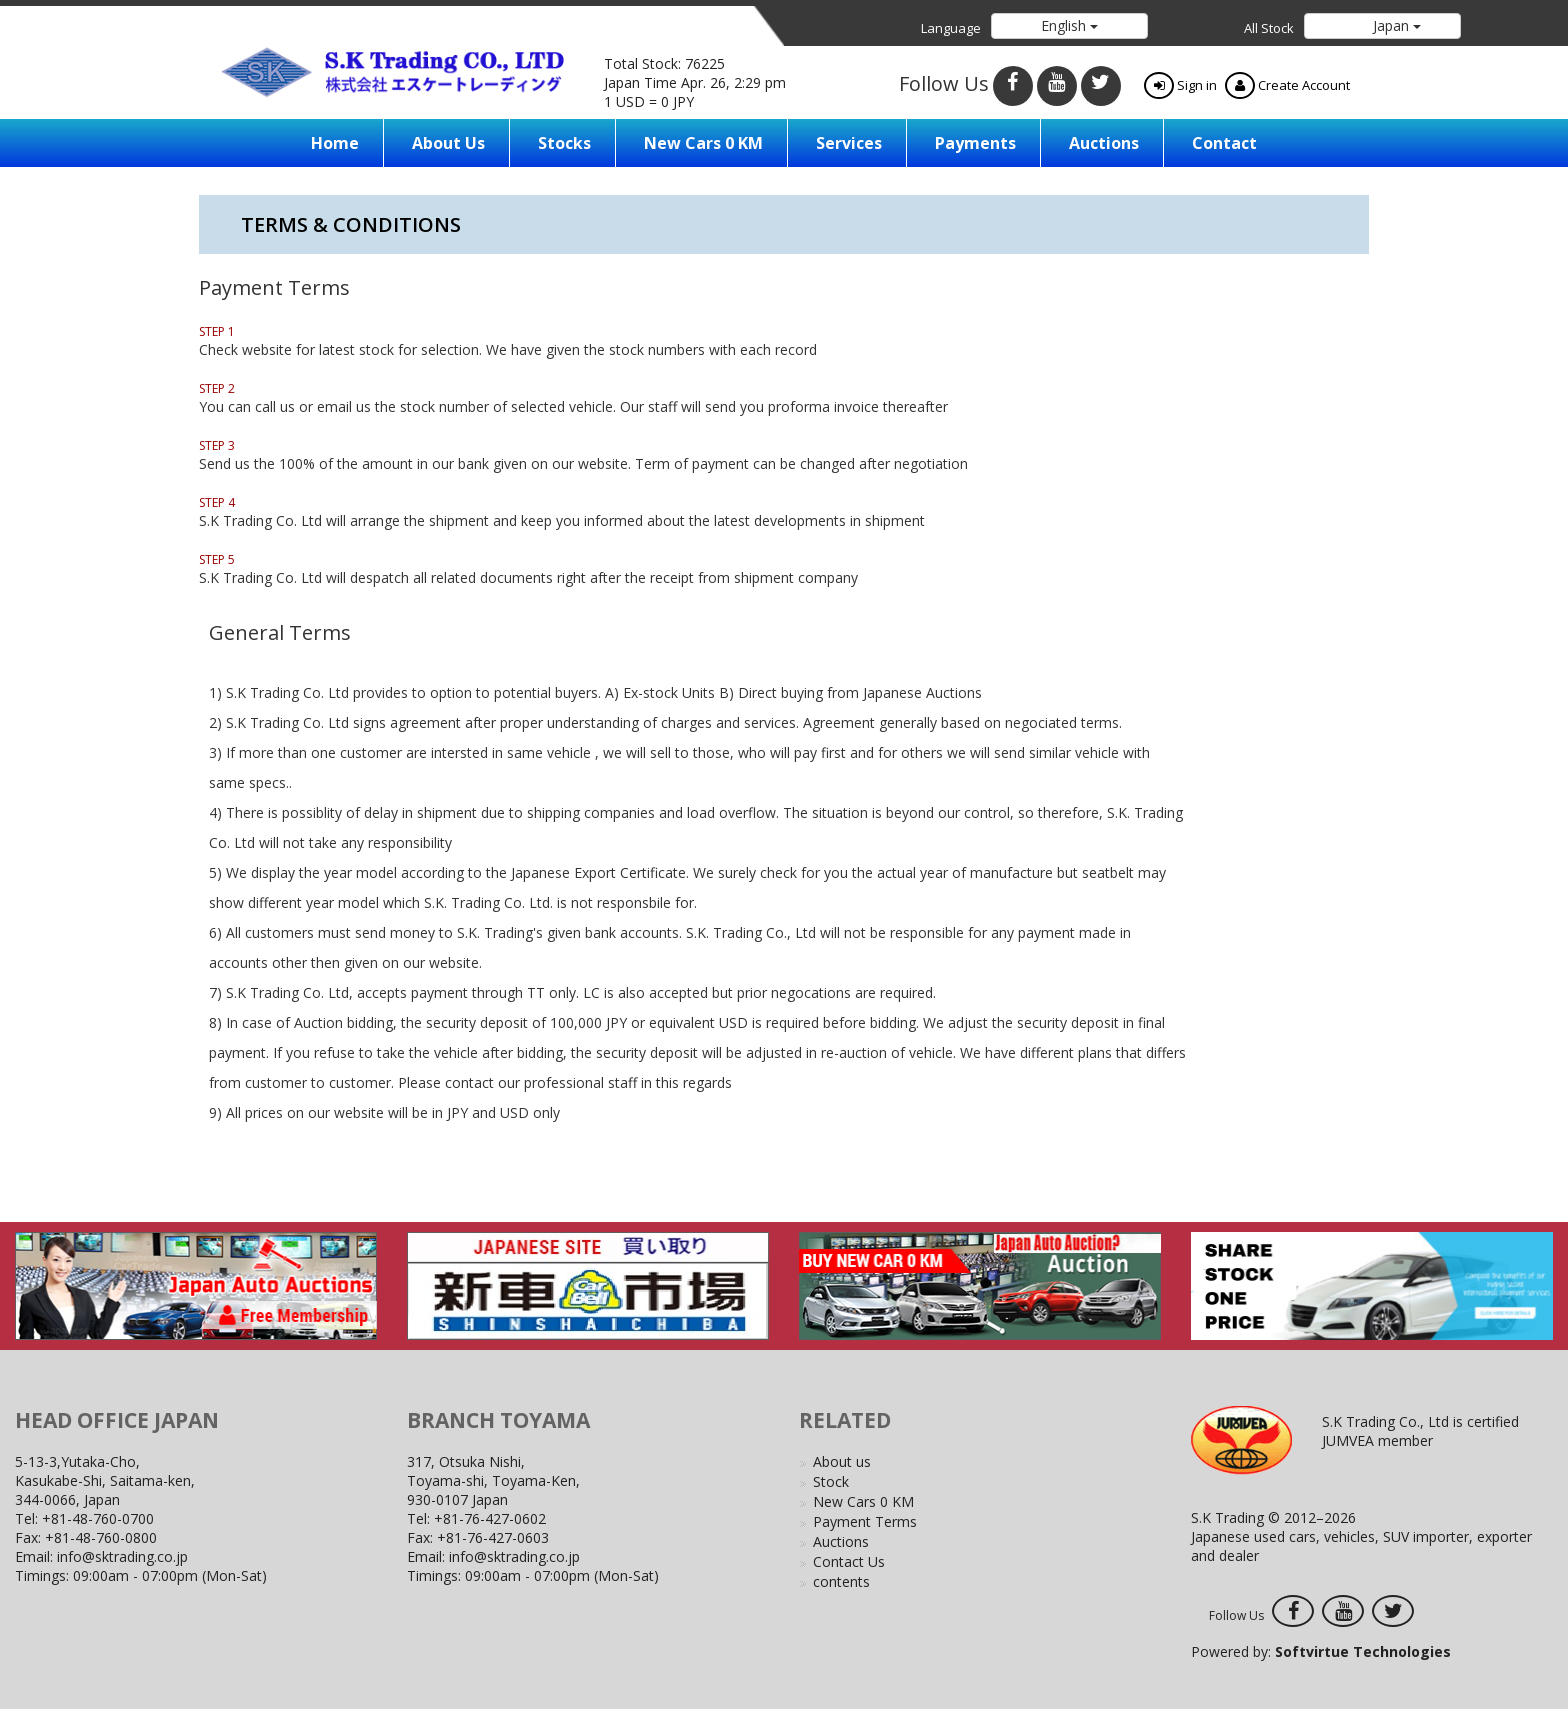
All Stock (1269, 28)
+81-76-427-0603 (493, 1537)
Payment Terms (865, 1521)
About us (448, 143)
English (1069, 25)
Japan (1395, 25)
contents (841, 1581)
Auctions (1104, 143)
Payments (975, 143)
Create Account (1287, 85)
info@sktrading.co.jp (122, 1556)
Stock (831, 1481)
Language (951, 28)
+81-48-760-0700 (98, 1518)
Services (849, 143)
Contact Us (849, 1561)
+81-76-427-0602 (490, 1518)
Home (335, 143)
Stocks (564, 143)
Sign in (1180, 85)
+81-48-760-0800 (101, 1537)
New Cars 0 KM (703, 143)
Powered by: (1321, 1651)
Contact (1224, 143)
